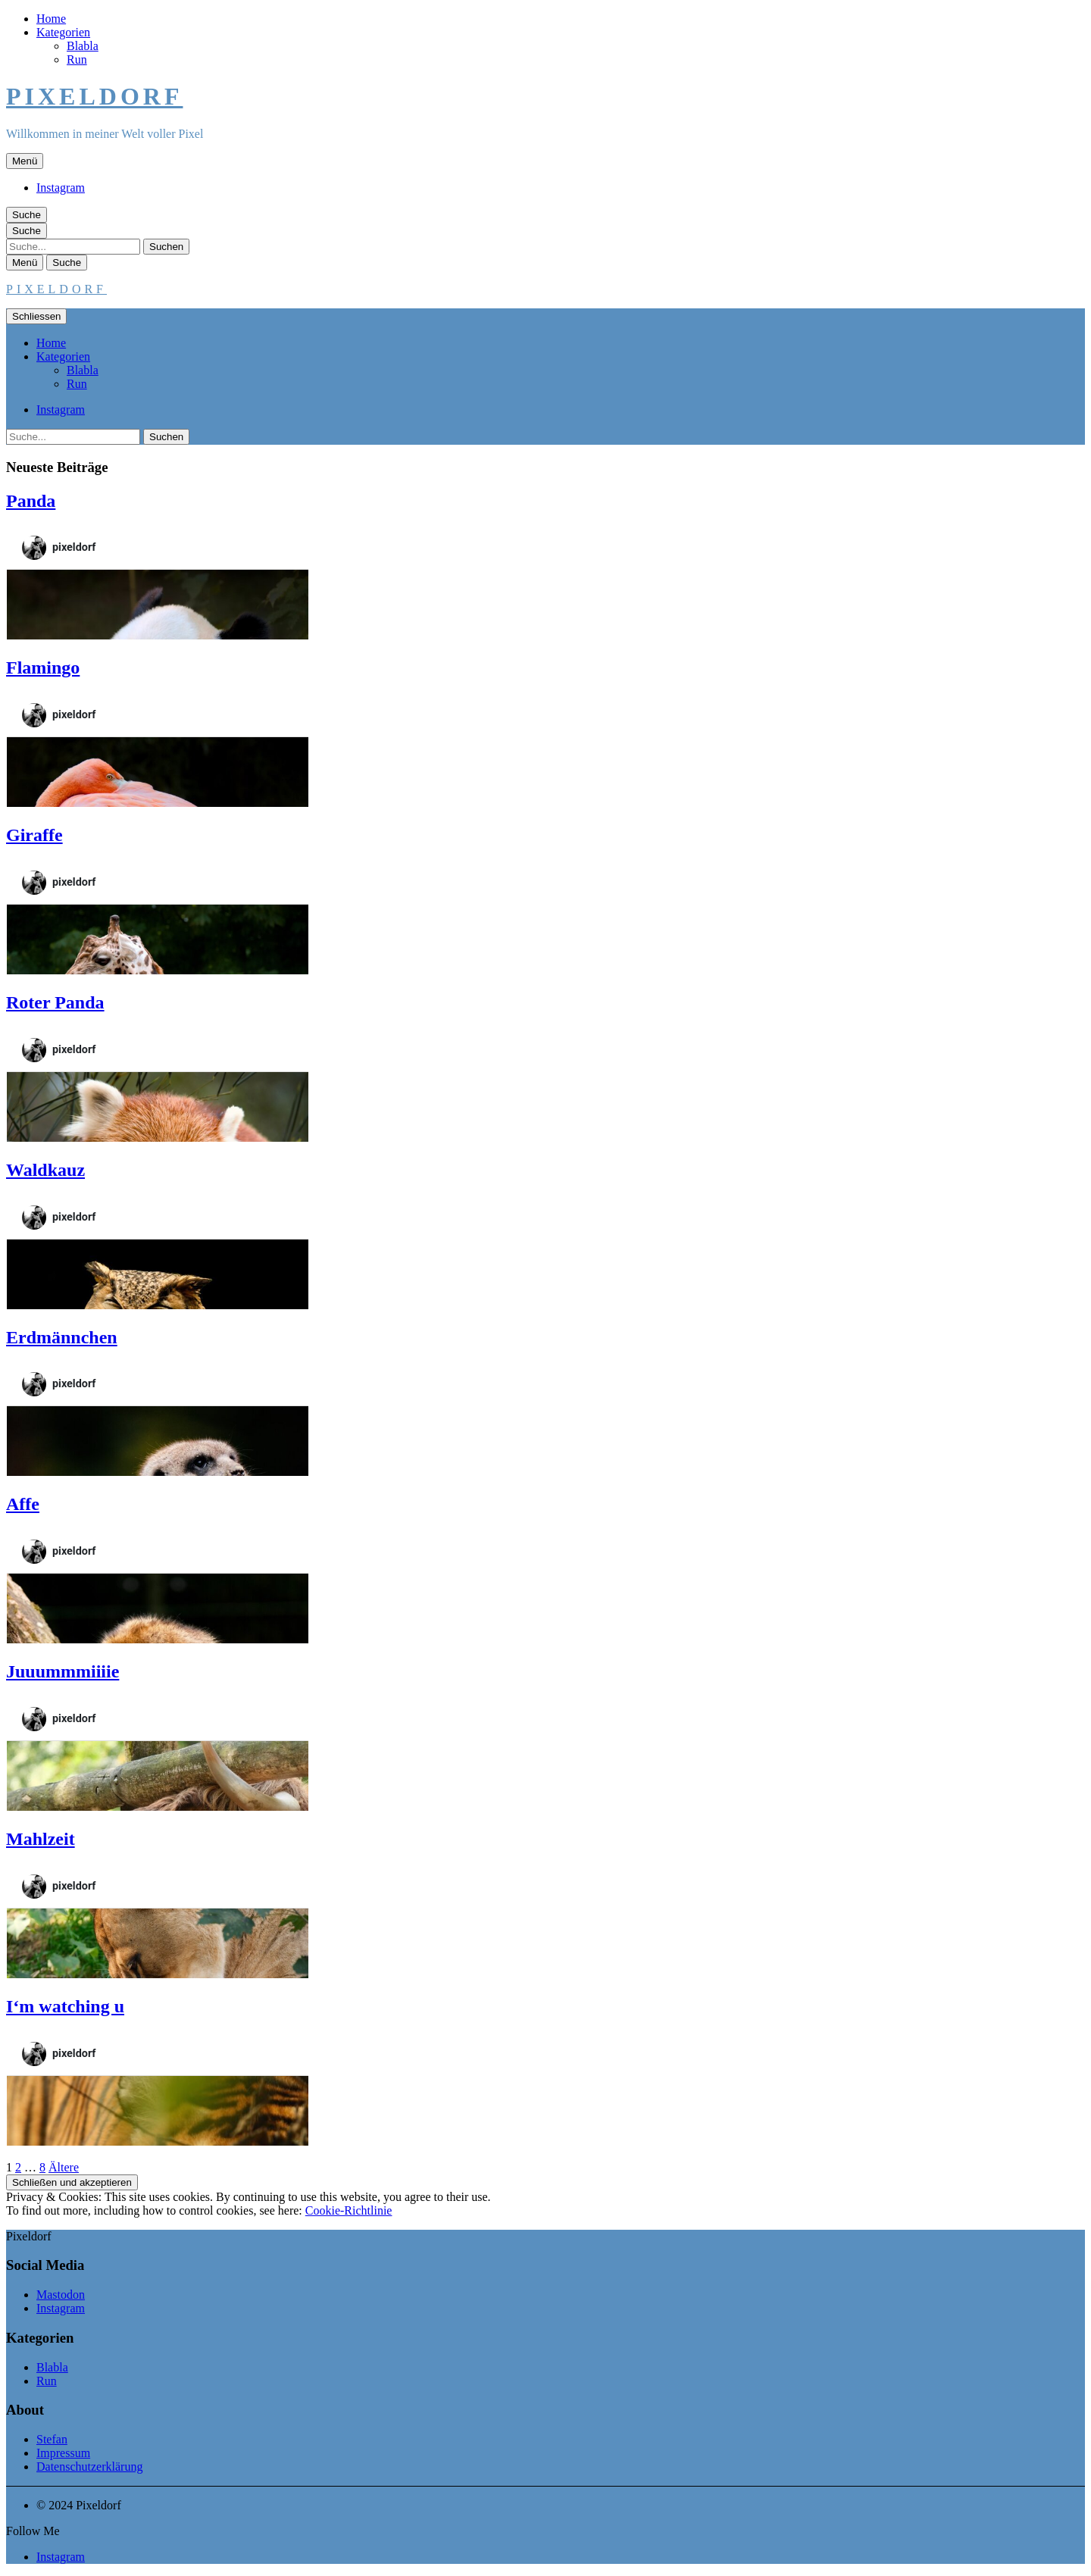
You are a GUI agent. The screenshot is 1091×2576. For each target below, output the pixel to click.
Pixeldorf (94, 96)
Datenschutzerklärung (89, 2466)
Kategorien (63, 32)
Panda (30, 501)
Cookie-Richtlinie (348, 2210)
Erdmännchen (61, 1337)
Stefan (51, 2439)
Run (77, 59)
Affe (22, 1504)
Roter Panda (55, 1002)
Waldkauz (45, 1170)
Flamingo (43, 667)
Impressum (63, 2452)
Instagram (60, 187)
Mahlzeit (40, 1839)
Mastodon (60, 2294)
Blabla (82, 45)
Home (51, 18)
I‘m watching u (65, 2006)
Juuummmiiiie (62, 1671)
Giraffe (34, 835)
